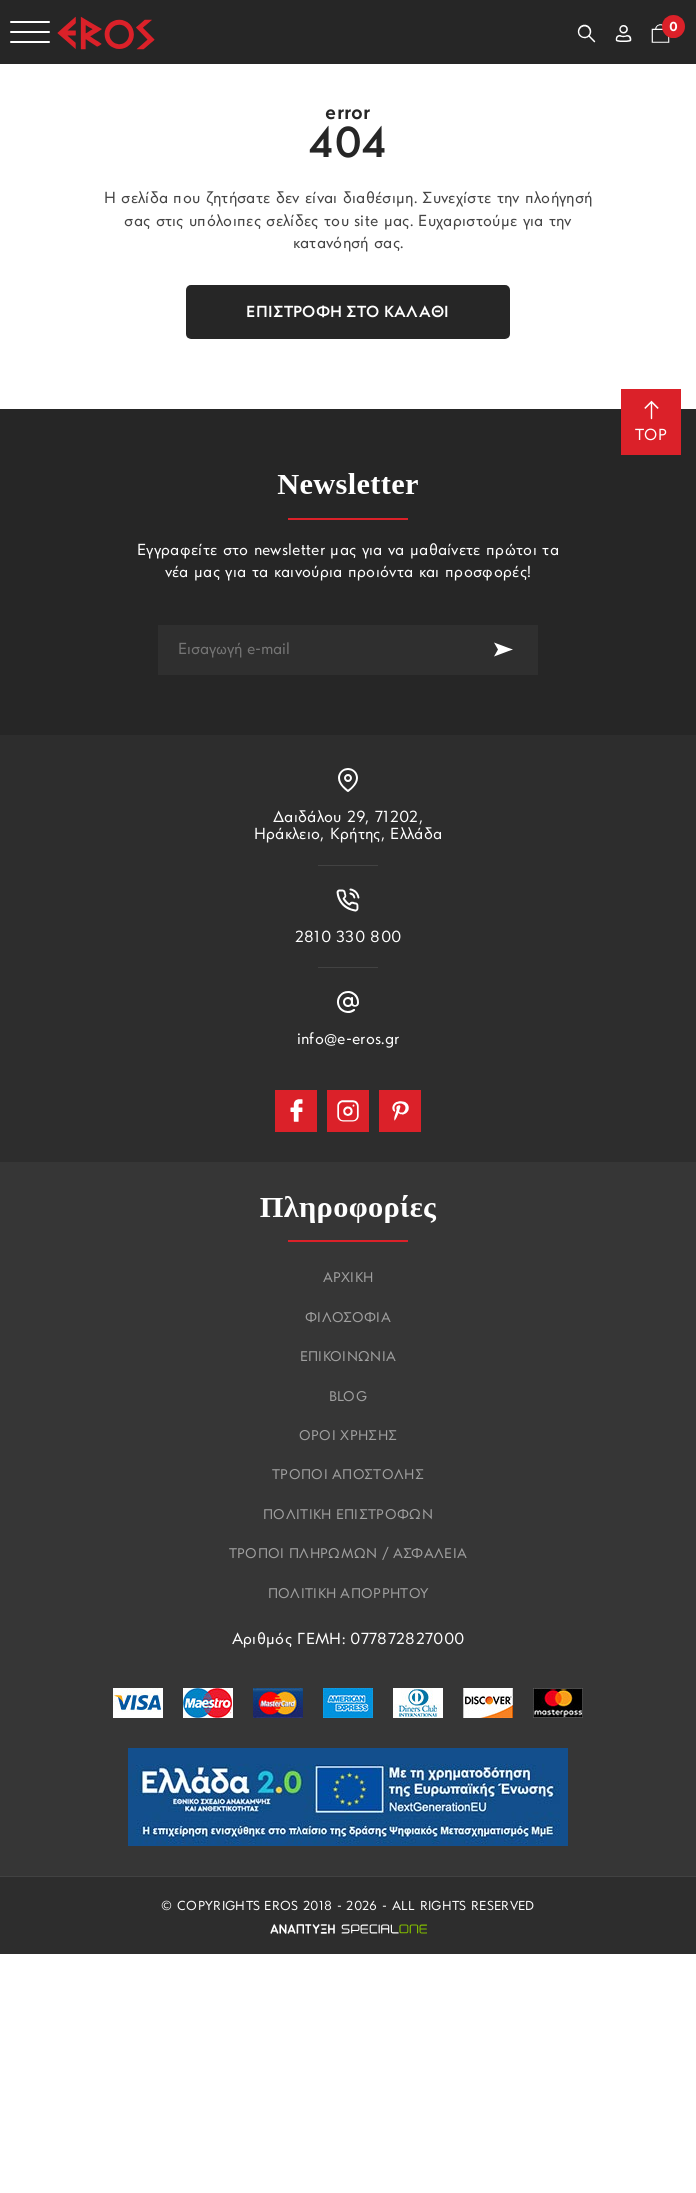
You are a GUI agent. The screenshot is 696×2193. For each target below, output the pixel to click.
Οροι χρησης (348, 1437)
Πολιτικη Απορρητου (348, 1595)
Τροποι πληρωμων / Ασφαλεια (348, 1555)
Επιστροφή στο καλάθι (347, 313)
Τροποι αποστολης (348, 1476)
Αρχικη (348, 1279)
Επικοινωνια (348, 1358)
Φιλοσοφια (348, 1319)
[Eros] (106, 33)
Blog (348, 1398)
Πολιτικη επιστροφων (348, 1516)
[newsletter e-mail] (313, 650)
